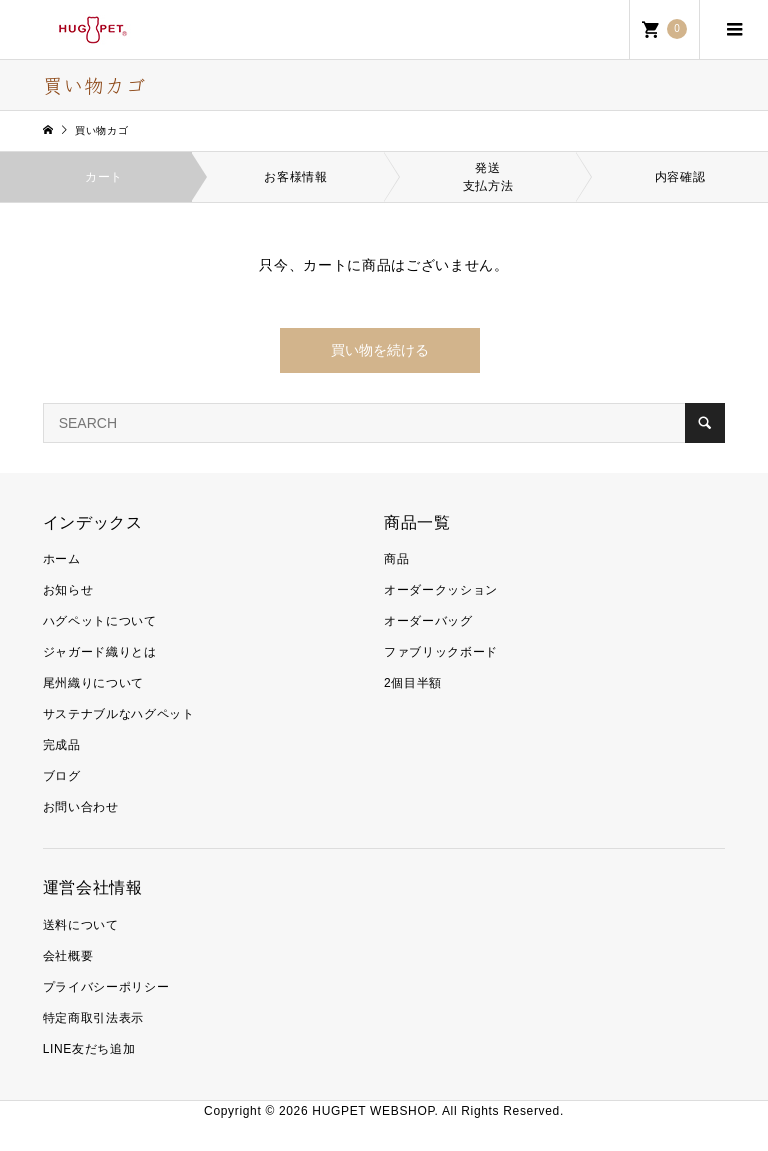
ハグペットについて (100, 621)
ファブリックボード (441, 652)
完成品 (62, 745)
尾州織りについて (93, 683)
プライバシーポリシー (106, 987)
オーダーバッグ (428, 621)
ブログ (62, 776)
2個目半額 (413, 683)
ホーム (62, 559)
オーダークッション (441, 590)
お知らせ (68, 590)
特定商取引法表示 (93, 1018)
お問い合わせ (81, 807)
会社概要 (68, 956)
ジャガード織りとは (100, 652)
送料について (81, 925)
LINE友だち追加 (89, 1049)
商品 (396, 559)
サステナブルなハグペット (119, 714)
